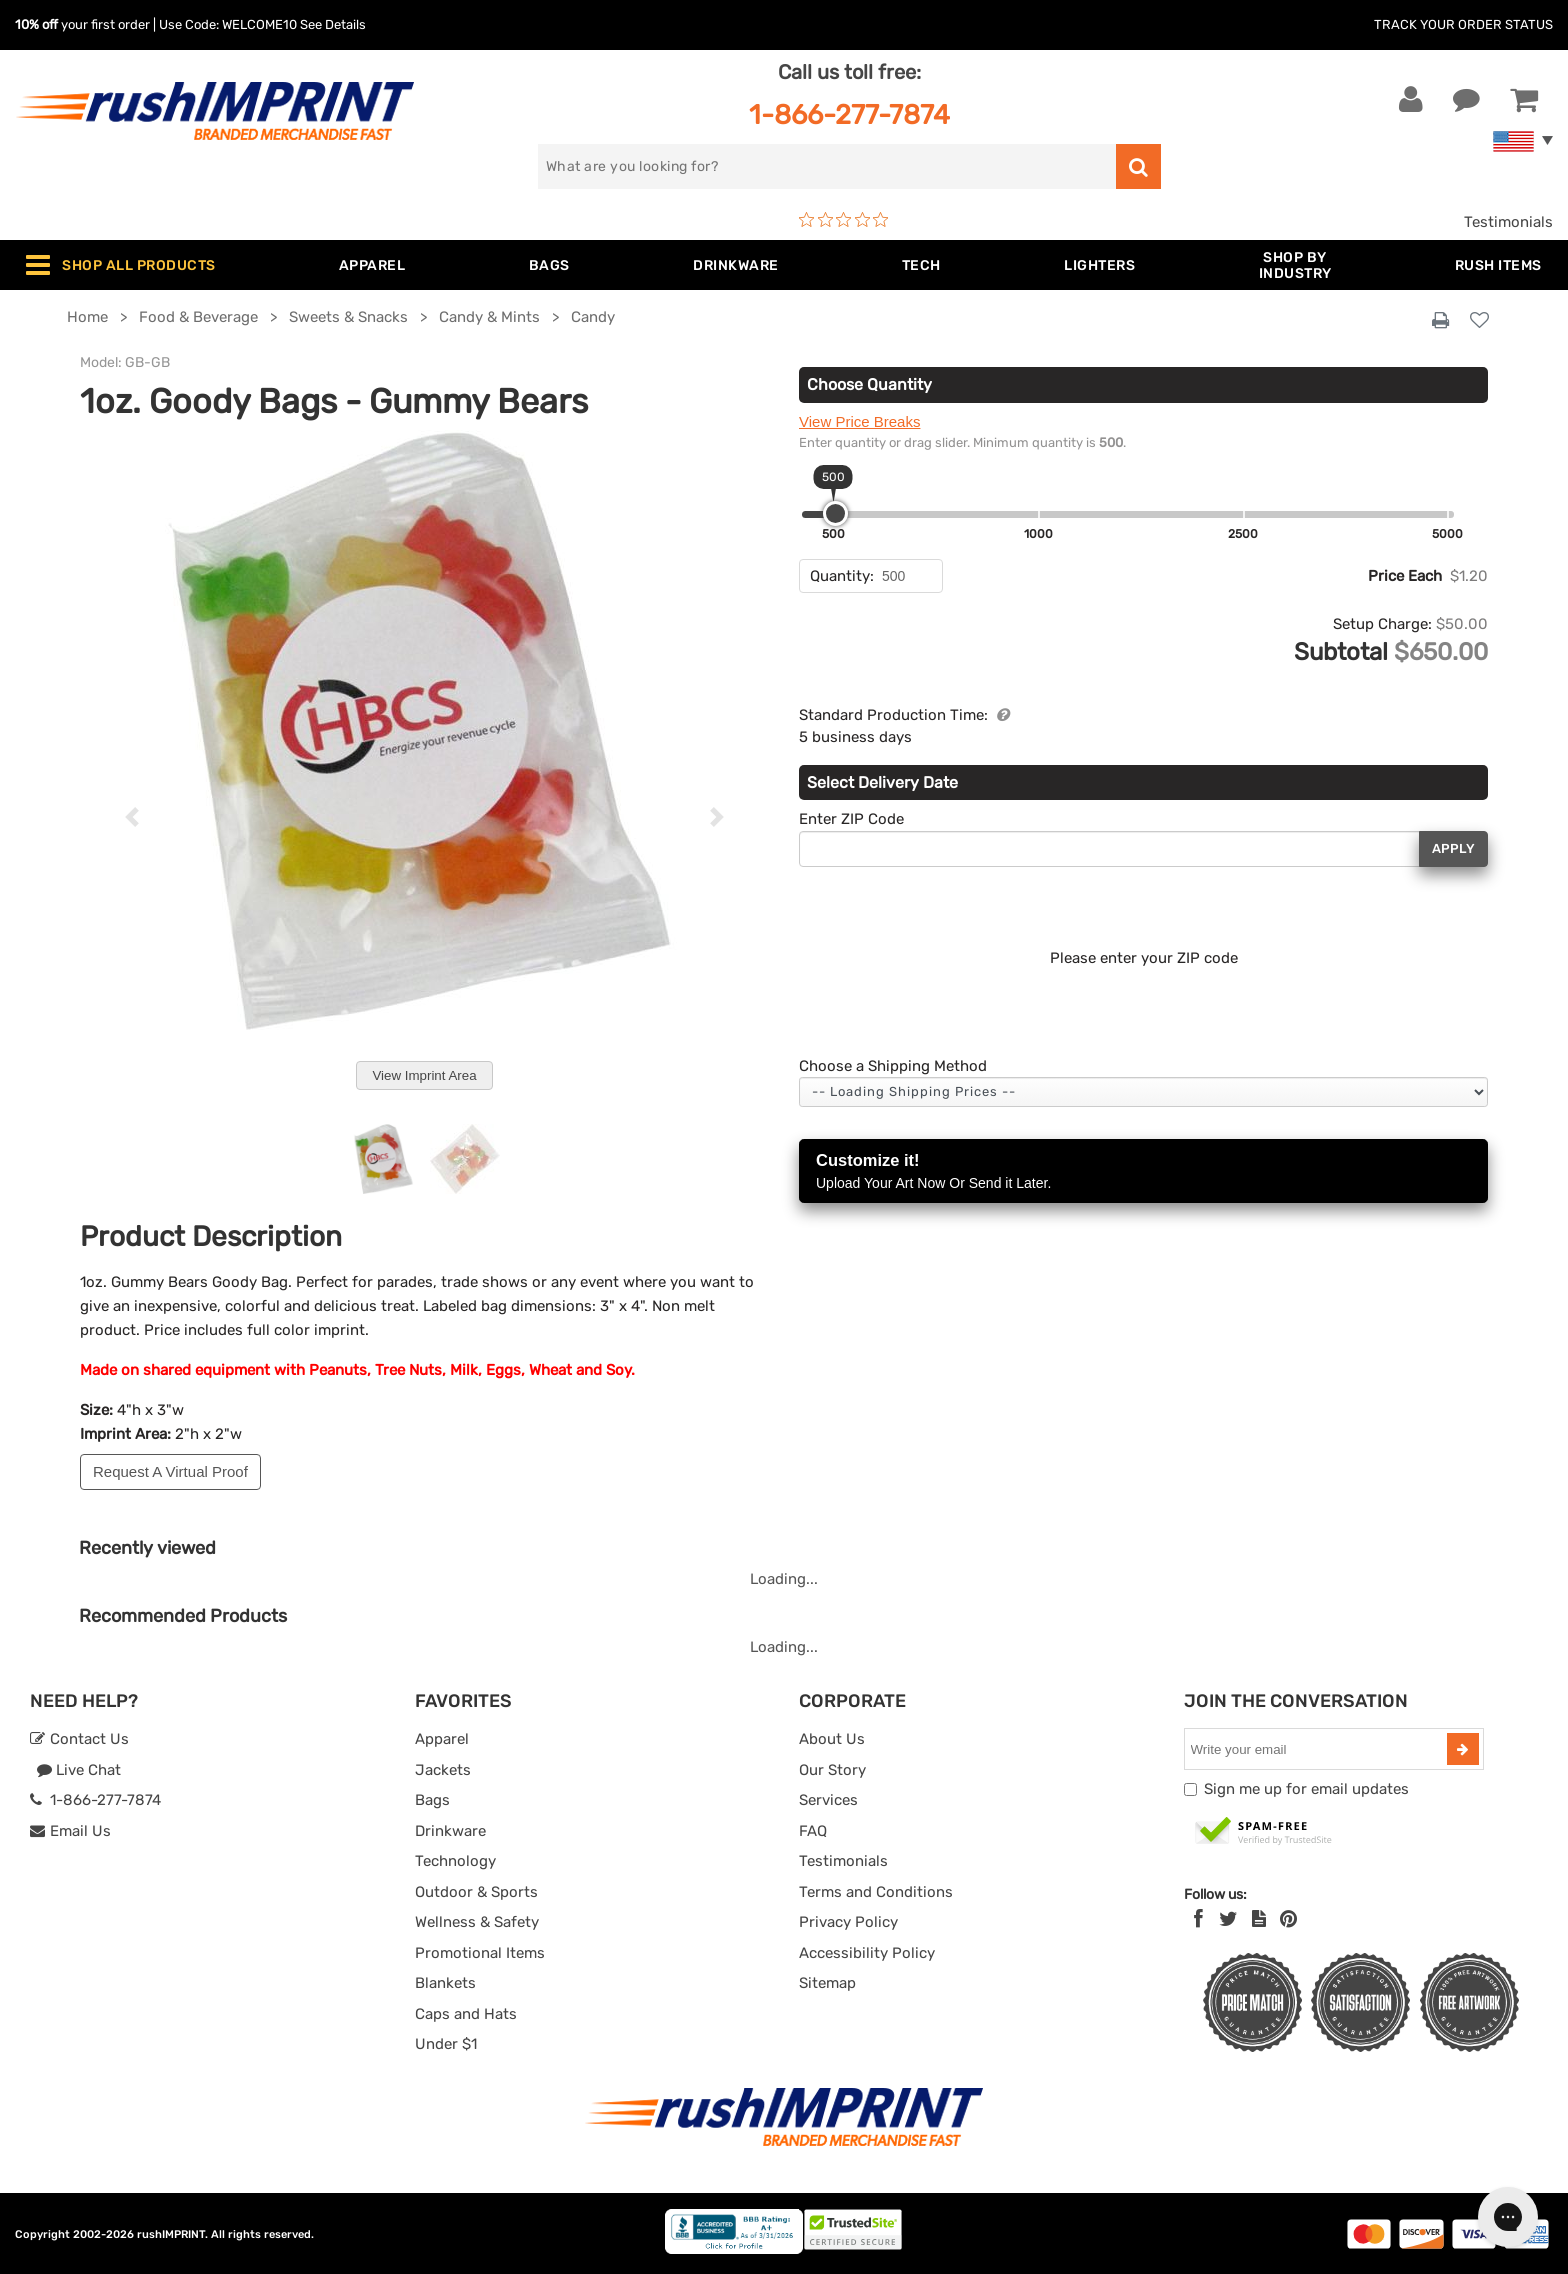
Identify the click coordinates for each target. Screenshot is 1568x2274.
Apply (1453, 848)
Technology (455, 1861)
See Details (333, 24)
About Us (832, 1739)
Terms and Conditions (876, 1892)
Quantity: (842, 576)
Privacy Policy (848, 1922)
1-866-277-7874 (849, 114)
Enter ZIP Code (851, 819)
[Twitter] (1228, 1919)
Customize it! (1143, 1172)
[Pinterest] (1288, 1919)
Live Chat (78, 1770)
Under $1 (446, 2044)
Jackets (443, 1770)
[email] (1318, 1749)
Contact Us (79, 1739)
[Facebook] (1198, 1919)
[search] (827, 166)
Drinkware (450, 1831)
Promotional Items (480, 1953)
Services (828, 1800)
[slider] (835, 513)
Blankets (445, 1983)
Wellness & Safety (477, 1922)
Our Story (832, 1770)
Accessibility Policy (867, 1953)
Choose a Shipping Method (893, 1066)
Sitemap (827, 1983)
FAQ (813, 1831)
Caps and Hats (466, 2014)
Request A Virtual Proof (170, 1471)
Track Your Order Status (1463, 24)
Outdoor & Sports (476, 1892)
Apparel (442, 1739)
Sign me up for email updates (1306, 1789)
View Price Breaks (859, 421)
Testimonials (1508, 222)
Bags (432, 1800)
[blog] (1259, 1919)
